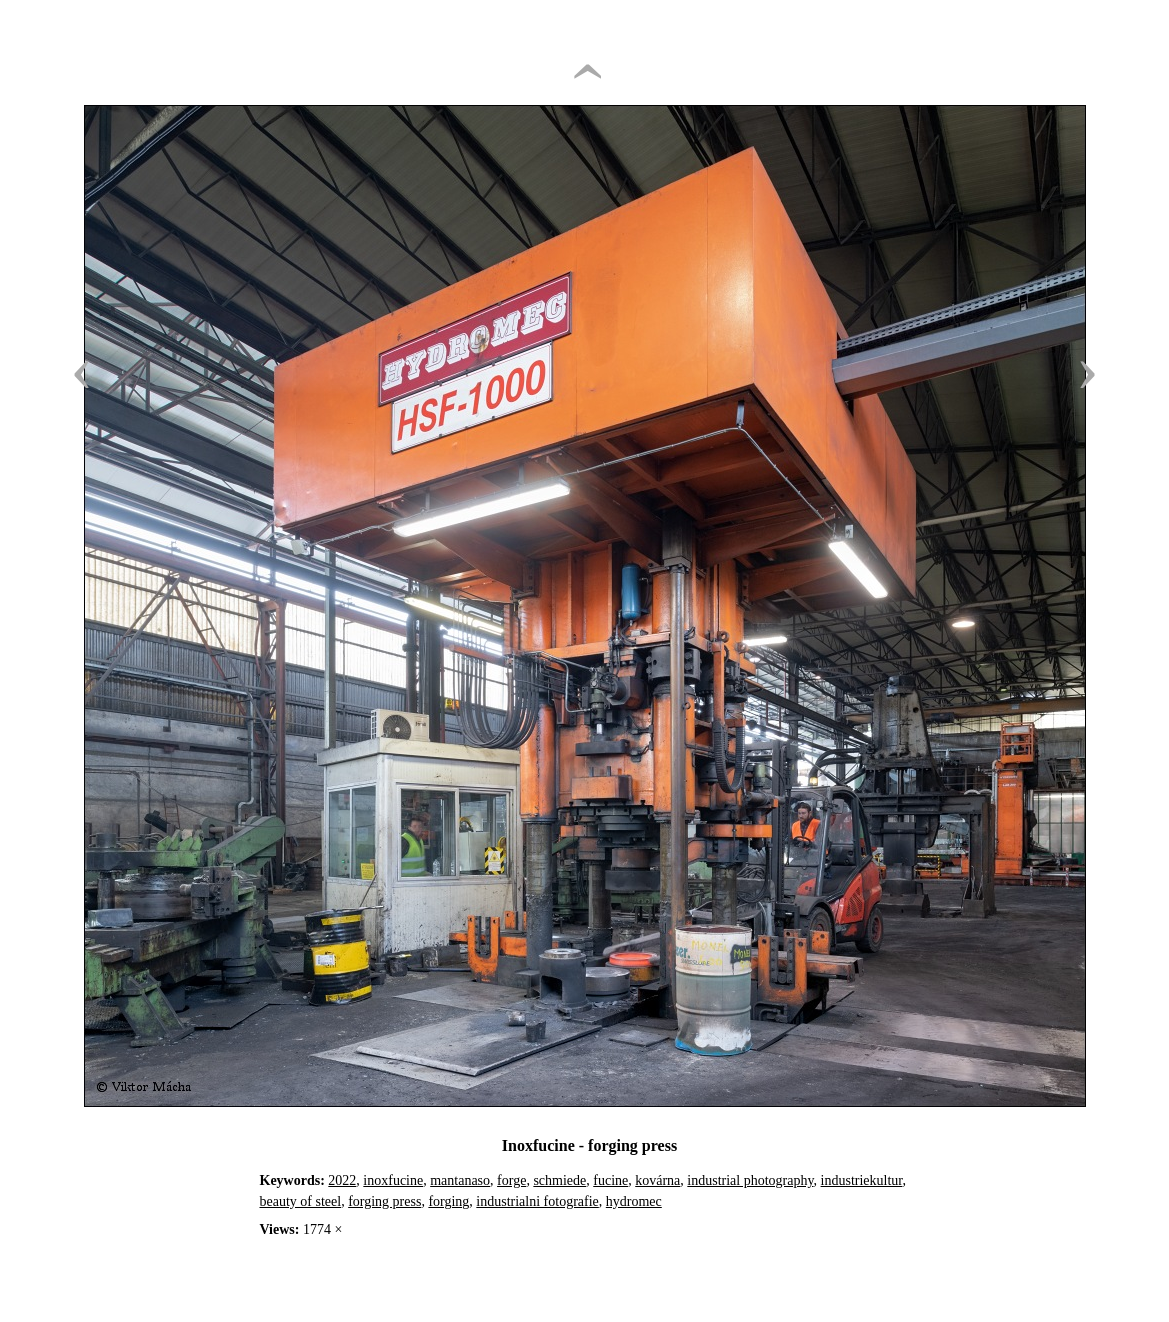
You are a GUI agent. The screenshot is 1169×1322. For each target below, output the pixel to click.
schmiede (559, 1180)
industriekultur (862, 1180)
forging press (384, 1201)
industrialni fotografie (537, 1201)
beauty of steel (301, 1201)
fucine (610, 1180)
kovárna (657, 1180)
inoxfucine (393, 1180)
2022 (342, 1180)
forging (448, 1201)
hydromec (634, 1201)
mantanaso (460, 1180)
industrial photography (750, 1180)
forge (511, 1180)
